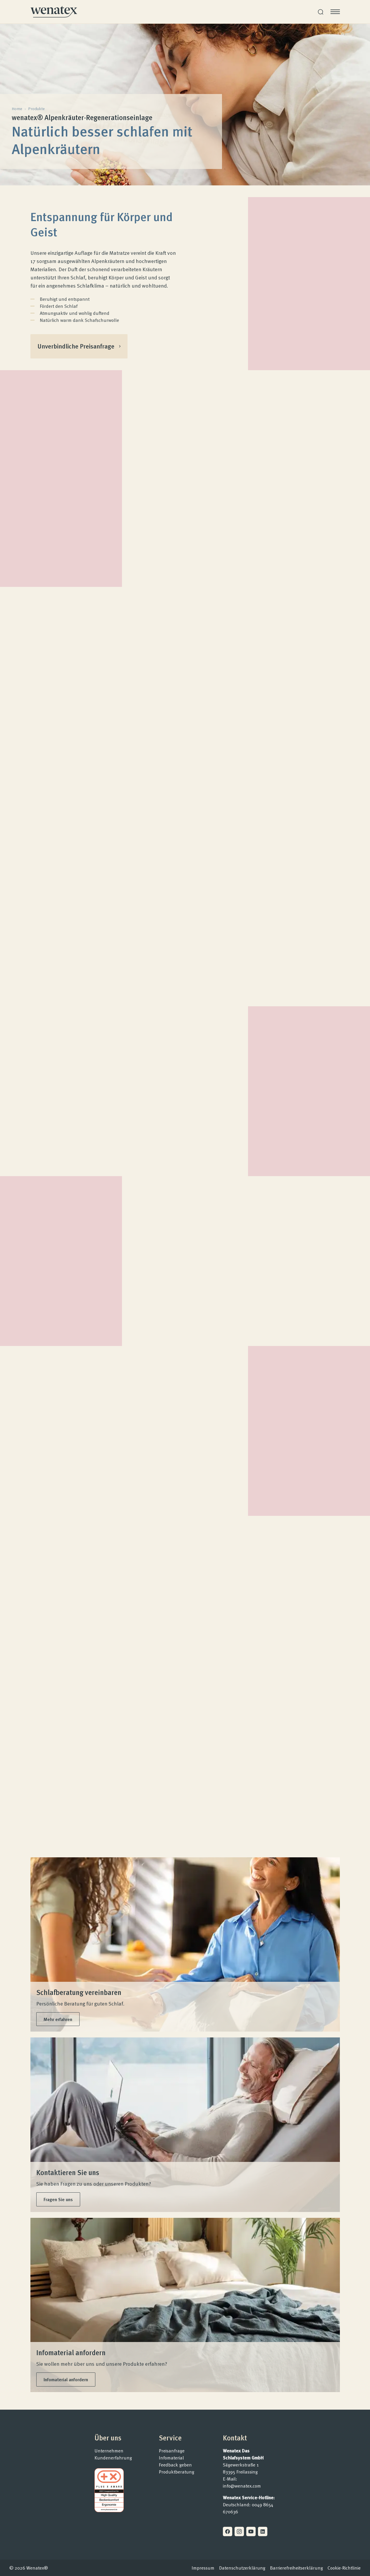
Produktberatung (176, 2471)
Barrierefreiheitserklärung (296, 2567)
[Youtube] (251, 2531)
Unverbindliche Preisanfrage (84, 348)
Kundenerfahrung (113, 2457)
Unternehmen (108, 2450)
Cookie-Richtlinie (344, 2567)
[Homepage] (53, 12)
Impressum (203, 2567)
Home (17, 109)
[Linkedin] (262, 2531)
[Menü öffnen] (335, 12)
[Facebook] (227, 2531)
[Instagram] (239, 2531)
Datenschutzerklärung (242, 2567)
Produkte (36, 109)
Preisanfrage (172, 2450)
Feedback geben (175, 2464)
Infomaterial (171, 2457)
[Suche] (320, 12)
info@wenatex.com (242, 2485)
